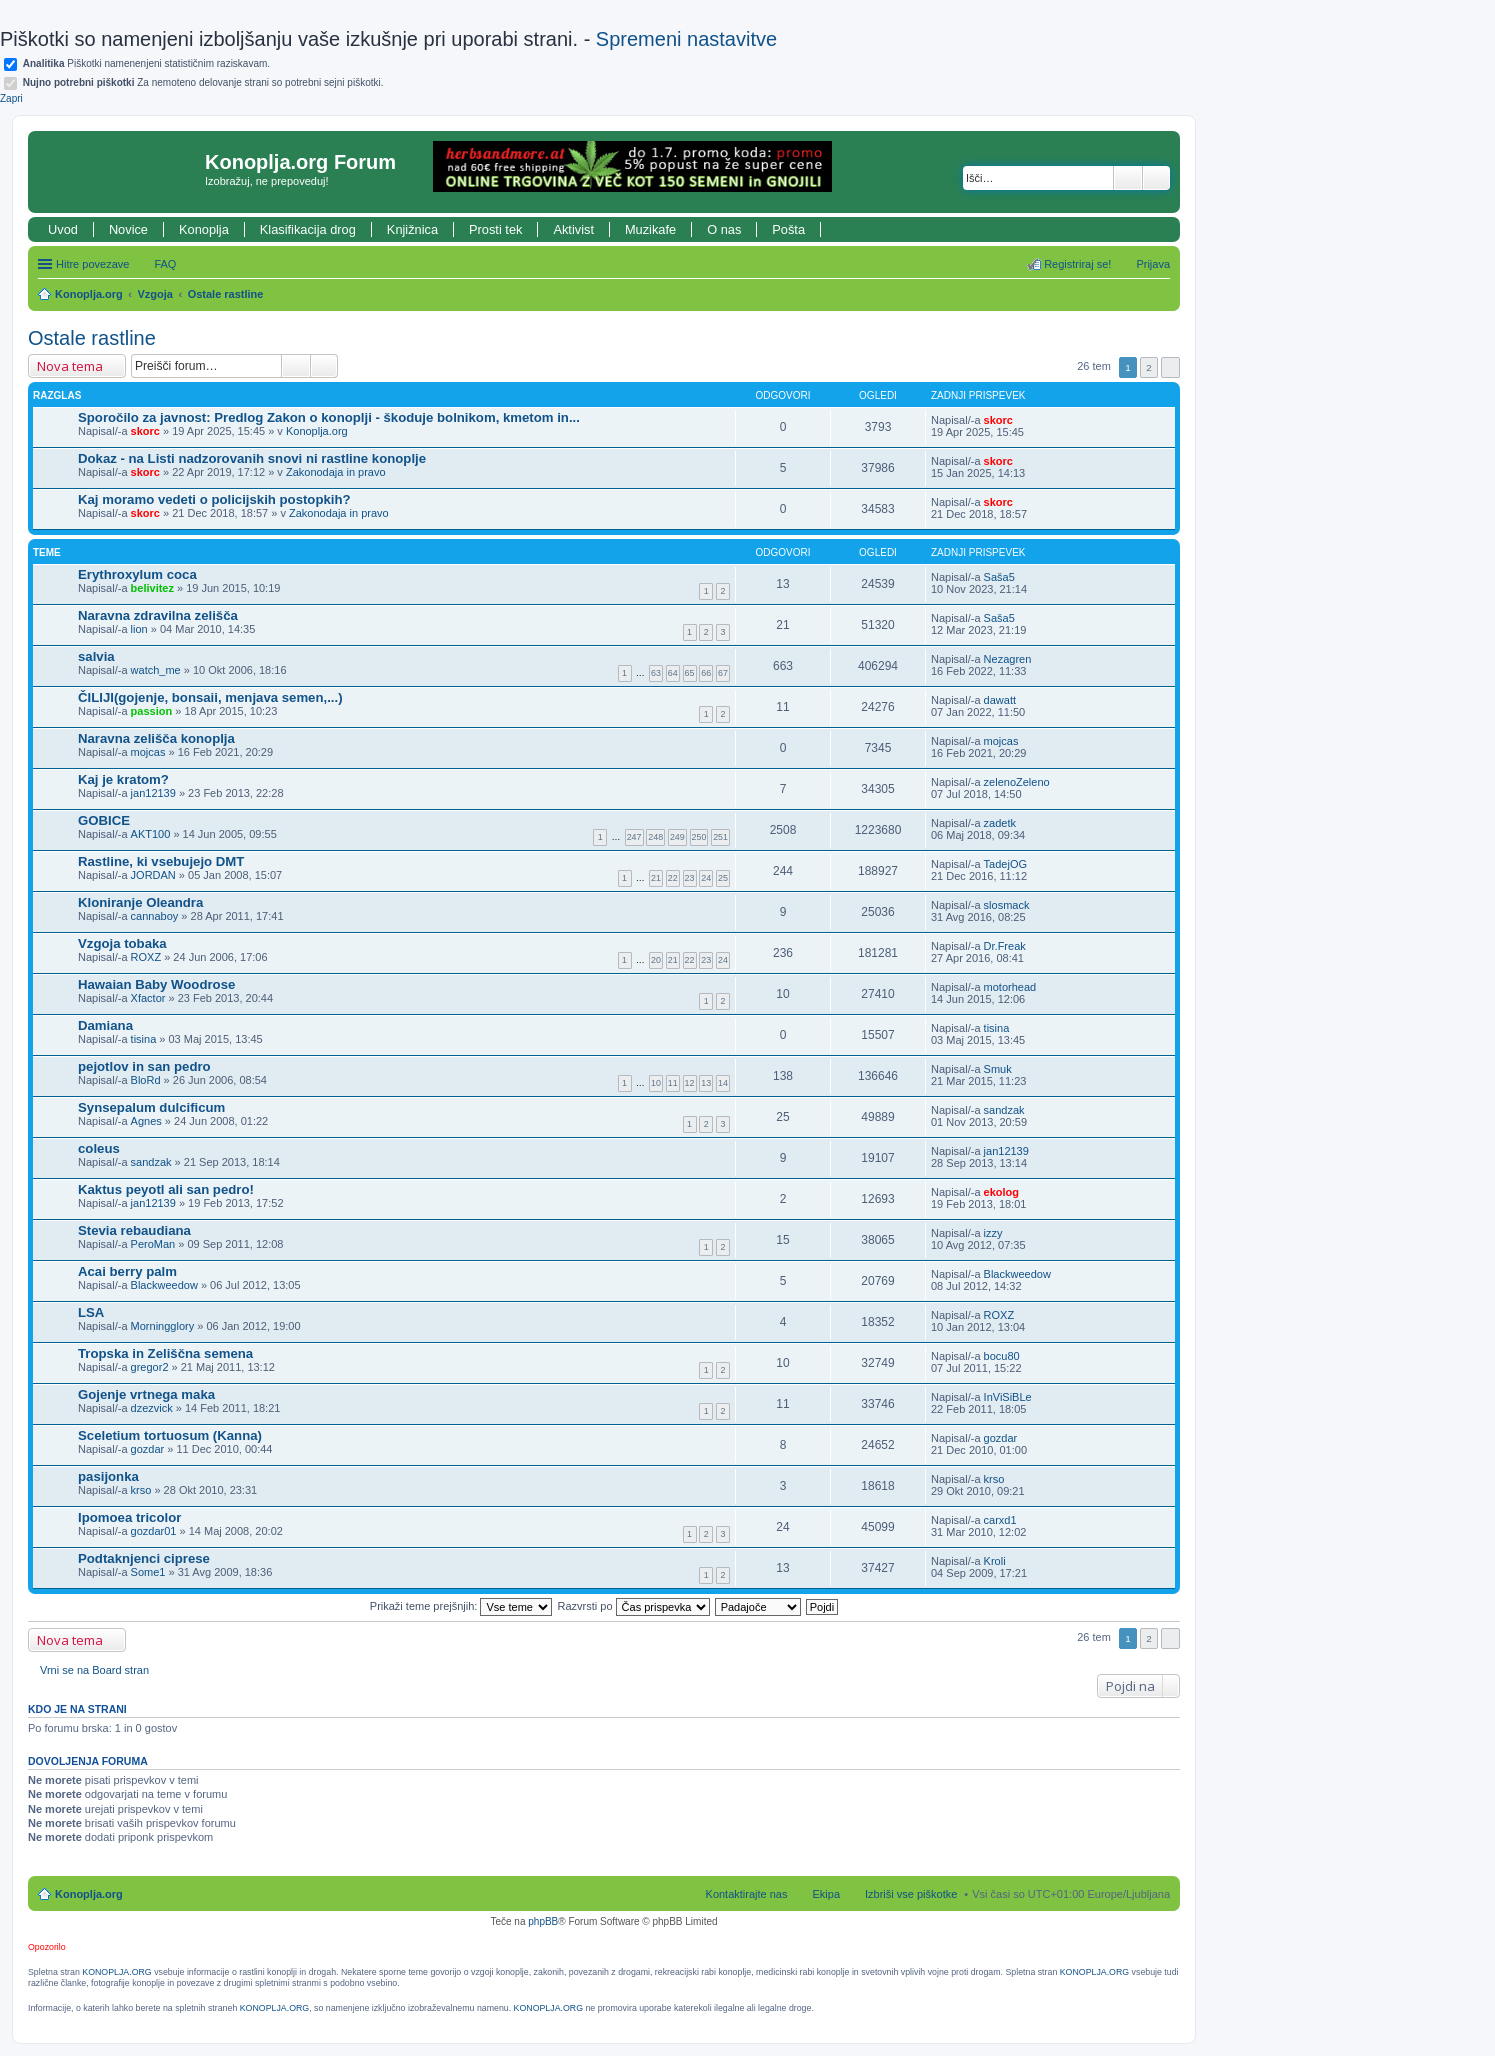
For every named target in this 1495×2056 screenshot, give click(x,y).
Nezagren (1008, 659)
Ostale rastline (226, 294)
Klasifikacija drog (308, 229)
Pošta (788, 229)
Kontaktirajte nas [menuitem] (747, 1894)
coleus (99, 1148)
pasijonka (108, 1476)
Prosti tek (495, 229)
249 (677, 837)
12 (690, 1083)
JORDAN (153, 875)
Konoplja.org (89, 294)
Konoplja (204, 229)
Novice (128, 229)
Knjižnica (412, 229)
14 (723, 1083)
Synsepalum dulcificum (151, 1107)
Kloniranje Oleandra (140, 902)
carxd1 (1000, 1520)
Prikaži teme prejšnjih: (461, 1606)
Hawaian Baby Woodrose (156, 984)
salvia (96, 656)
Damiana (105, 1025)
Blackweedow (164, 1285)
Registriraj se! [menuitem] (1077, 264)
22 (673, 878)
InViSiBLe (1008, 1397)
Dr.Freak (1005, 946)
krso (141, 1490)
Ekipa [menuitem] (826, 1894)
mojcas (148, 752)
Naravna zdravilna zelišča (158, 615)
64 (673, 673)
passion (152, 711)
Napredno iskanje (1156, 178)
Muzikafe (650, 229)
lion (139, 629)
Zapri (11, 98)
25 (723, 878)
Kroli (995, 1561)
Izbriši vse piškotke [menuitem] (911, 1894)
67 (723, 673)
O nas (724, 229)
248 (655, 837)
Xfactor (148, 998)
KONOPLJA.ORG (116, 1972)
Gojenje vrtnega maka (146, 1394)
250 (699, 837)
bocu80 (1002, 1356)
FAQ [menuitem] (165, 264)
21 (656, 878)
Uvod (63, 229)
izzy (993, 1233)
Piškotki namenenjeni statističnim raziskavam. (146, 63)
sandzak (1004, 1110)
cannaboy (155, 916)
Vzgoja (155, 294)
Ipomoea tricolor (129, 1517)
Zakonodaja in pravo (336, 472)
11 (673, 1083)
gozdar (148, 1449)
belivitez (152, 588)
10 (656, 1083)
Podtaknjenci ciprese (144, 1558)
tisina (144, 1039)
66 (706, 673)
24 (706, 878)
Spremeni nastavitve (686, 39)
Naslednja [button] (1170, 367)
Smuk (998, 1069)
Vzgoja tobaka (122, 943)
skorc (145, 431)
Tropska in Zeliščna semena (165, 1353)
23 (690, 878)
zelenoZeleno (1017, 782)
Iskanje (1128, 178)
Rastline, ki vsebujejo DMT (161, 861)
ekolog (1001, 1192)
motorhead (1010, 987)
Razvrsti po (634, 1606)
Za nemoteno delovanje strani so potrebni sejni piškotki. (203, 82)
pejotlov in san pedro (144, 1066)
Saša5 (999, 577)
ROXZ (146, 957)
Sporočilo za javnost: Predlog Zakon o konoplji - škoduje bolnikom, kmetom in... (329, 417)
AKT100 (151, 834)
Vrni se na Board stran (94, 1670)
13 (706, 1083)
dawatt (1000, 700)
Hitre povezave (92, 264)
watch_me (156, 670)
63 (656, 673)
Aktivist (573, 229)
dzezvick (152, 1408)
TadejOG (1005, 864)
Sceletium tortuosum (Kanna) (170, 1435)
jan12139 (153, 793)
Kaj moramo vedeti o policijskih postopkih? (214, 499)
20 (656, 960)
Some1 (148, 1572)
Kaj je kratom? (123, 779)
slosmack (1007, 905)
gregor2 (150, 1367)
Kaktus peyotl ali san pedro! (166, 1189)
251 (720, 837)
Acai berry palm (127, 1271)
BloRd (146, 1080)
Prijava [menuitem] (1153, 264)
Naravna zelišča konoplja (156, 738)
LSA (91, 1312)
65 (690, 673)
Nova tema (70, 366)
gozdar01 (154, 1531)
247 (634, 837)
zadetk (1000, 823)
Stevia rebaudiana (134, 1230)
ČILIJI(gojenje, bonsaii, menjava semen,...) (210, 697)
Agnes (146, 1121)
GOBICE (104, 820)
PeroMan (153, 1244)
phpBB (543, 1921)
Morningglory (163, 1326)
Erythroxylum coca (137, 574)
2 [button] (1149, 367)
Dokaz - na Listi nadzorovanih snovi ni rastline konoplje (252, 458)
